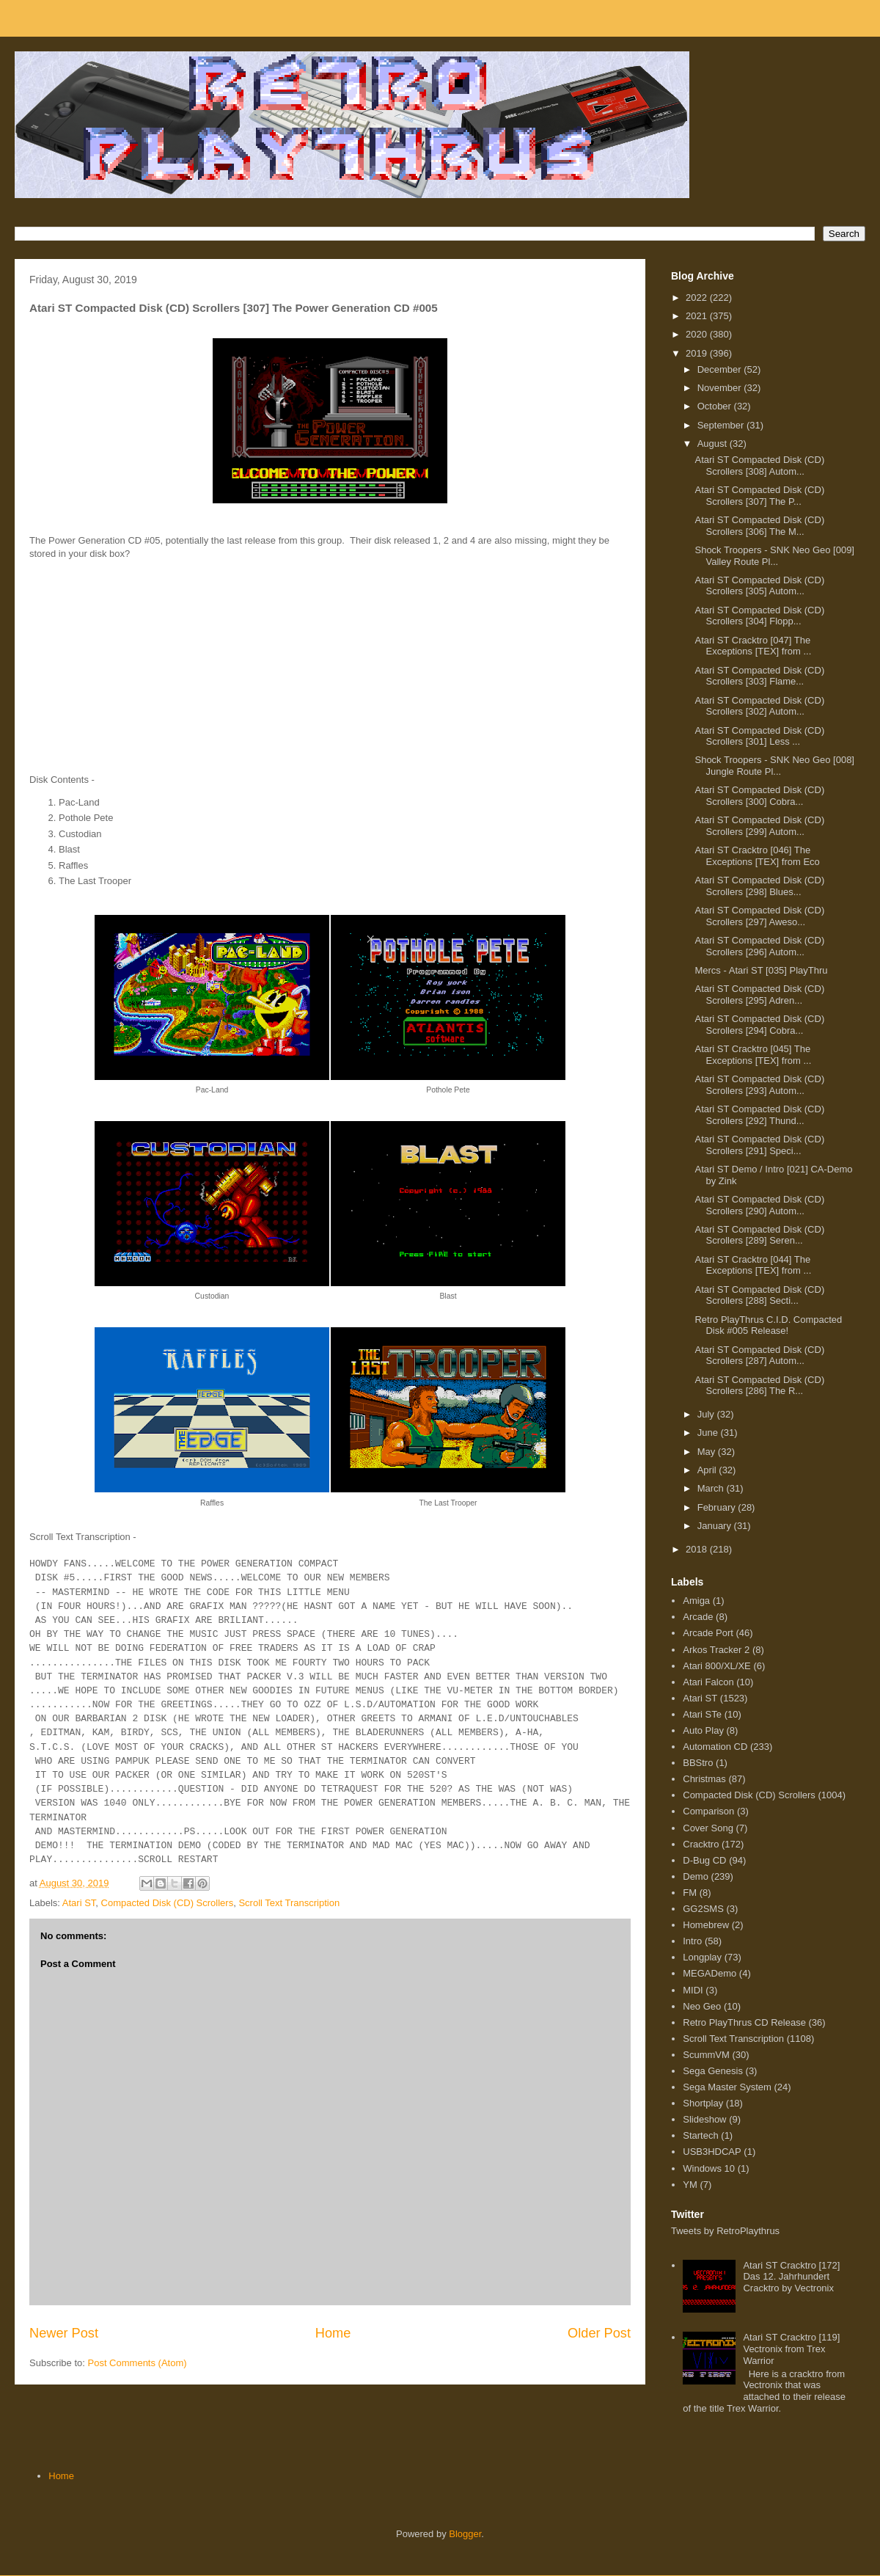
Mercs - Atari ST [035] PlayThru (760, 970)
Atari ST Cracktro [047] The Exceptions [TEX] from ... (752, 646)
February (717, 1507)
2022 (698, 297)
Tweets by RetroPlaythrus (725, 2230)
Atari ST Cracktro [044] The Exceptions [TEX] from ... (752, 1265)
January (715, 1525)
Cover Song (708, 1828)
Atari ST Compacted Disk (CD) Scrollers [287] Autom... (759, 1355)
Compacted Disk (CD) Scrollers (167, 1902)
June (709, 1432)
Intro (692, 1940)
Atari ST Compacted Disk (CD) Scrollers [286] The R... (759, 1385)
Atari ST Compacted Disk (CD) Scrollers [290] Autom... (759, 1205)
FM (690, 1892)
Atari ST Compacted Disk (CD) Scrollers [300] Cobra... (759, 795)
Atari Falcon (708, 1681)
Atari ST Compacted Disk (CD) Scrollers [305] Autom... (759, 585)
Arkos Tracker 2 (716, 1649)
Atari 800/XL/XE (717, 1665)
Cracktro (701, 1844)
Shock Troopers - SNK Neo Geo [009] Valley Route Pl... (774, 555)
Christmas (704, 1778)
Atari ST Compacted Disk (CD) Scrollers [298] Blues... (759, 886)
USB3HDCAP (712, 2151)
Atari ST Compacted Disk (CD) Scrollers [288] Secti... (759, 1295)
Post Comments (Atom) (137, 2362)
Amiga (696, 1600)
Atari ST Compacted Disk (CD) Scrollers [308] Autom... (759, 465)
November (720, 387)
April (708, 1469)
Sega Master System (727, 2086)
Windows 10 (709, 2168)
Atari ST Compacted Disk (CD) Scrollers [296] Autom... (759, 946)
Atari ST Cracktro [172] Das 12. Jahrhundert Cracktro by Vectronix (791, 2277)
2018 (698, 1549)
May (707, 1451)
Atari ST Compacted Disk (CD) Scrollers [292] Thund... (759, 1114)
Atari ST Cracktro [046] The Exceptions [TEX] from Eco (756, 855)
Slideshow (704, 2119)
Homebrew (706, 1924)
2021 (698, 315)
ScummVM (706, 2054)
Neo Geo (702, 2006)
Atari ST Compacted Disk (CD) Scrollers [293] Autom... (759, 1084)
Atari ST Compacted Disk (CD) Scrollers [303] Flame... (759, 676)
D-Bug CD (704, 1860)
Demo (695, 1876)
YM (690, 2184)
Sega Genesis (713, 2070)
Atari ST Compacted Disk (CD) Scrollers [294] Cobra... (759, 1024)
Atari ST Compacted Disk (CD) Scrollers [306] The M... (759, 525)
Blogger (465, 2533)
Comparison (708, 1811)
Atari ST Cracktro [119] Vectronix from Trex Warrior (791, 2348)
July (707, 1414)
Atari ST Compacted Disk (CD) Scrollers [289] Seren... (759, 1235)
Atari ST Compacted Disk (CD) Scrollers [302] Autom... (759, 706)
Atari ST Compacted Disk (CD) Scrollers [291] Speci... (759, 1145)
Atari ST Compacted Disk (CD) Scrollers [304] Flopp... (759, 616)
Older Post (599, 2333)
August (713, 443)
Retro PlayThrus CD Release (744, 2022)
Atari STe (702, 1714)
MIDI (693, 1990)
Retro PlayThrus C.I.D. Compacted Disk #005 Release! (768, 1325)
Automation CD (715, 1746)
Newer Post (63, 2333)
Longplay (702, 1957)
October (715, 406)
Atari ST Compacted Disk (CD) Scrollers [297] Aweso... (759, 916)
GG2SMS (703, 1908)
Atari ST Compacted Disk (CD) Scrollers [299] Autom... (759, 825)
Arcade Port (708, 1632)
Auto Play (703, 1730)
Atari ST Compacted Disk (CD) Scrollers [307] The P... (759, 495)
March (712, 1488)
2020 (698, 334)
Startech (700, 2135)
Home (333, 2333)
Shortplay (703, 2103)
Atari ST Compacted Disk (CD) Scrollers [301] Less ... (759, 736)
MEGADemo (709, 1973)
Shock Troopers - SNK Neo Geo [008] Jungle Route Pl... (774, 765)
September (722, 425)
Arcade (698, 1616)
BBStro (698, 1762)
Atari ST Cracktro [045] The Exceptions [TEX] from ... (752, 1054)
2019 (698, 353)
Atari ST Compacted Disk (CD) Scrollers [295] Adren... (759, 994)
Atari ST (79, 1902)
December (720, 369)
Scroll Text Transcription (289, 1902)
